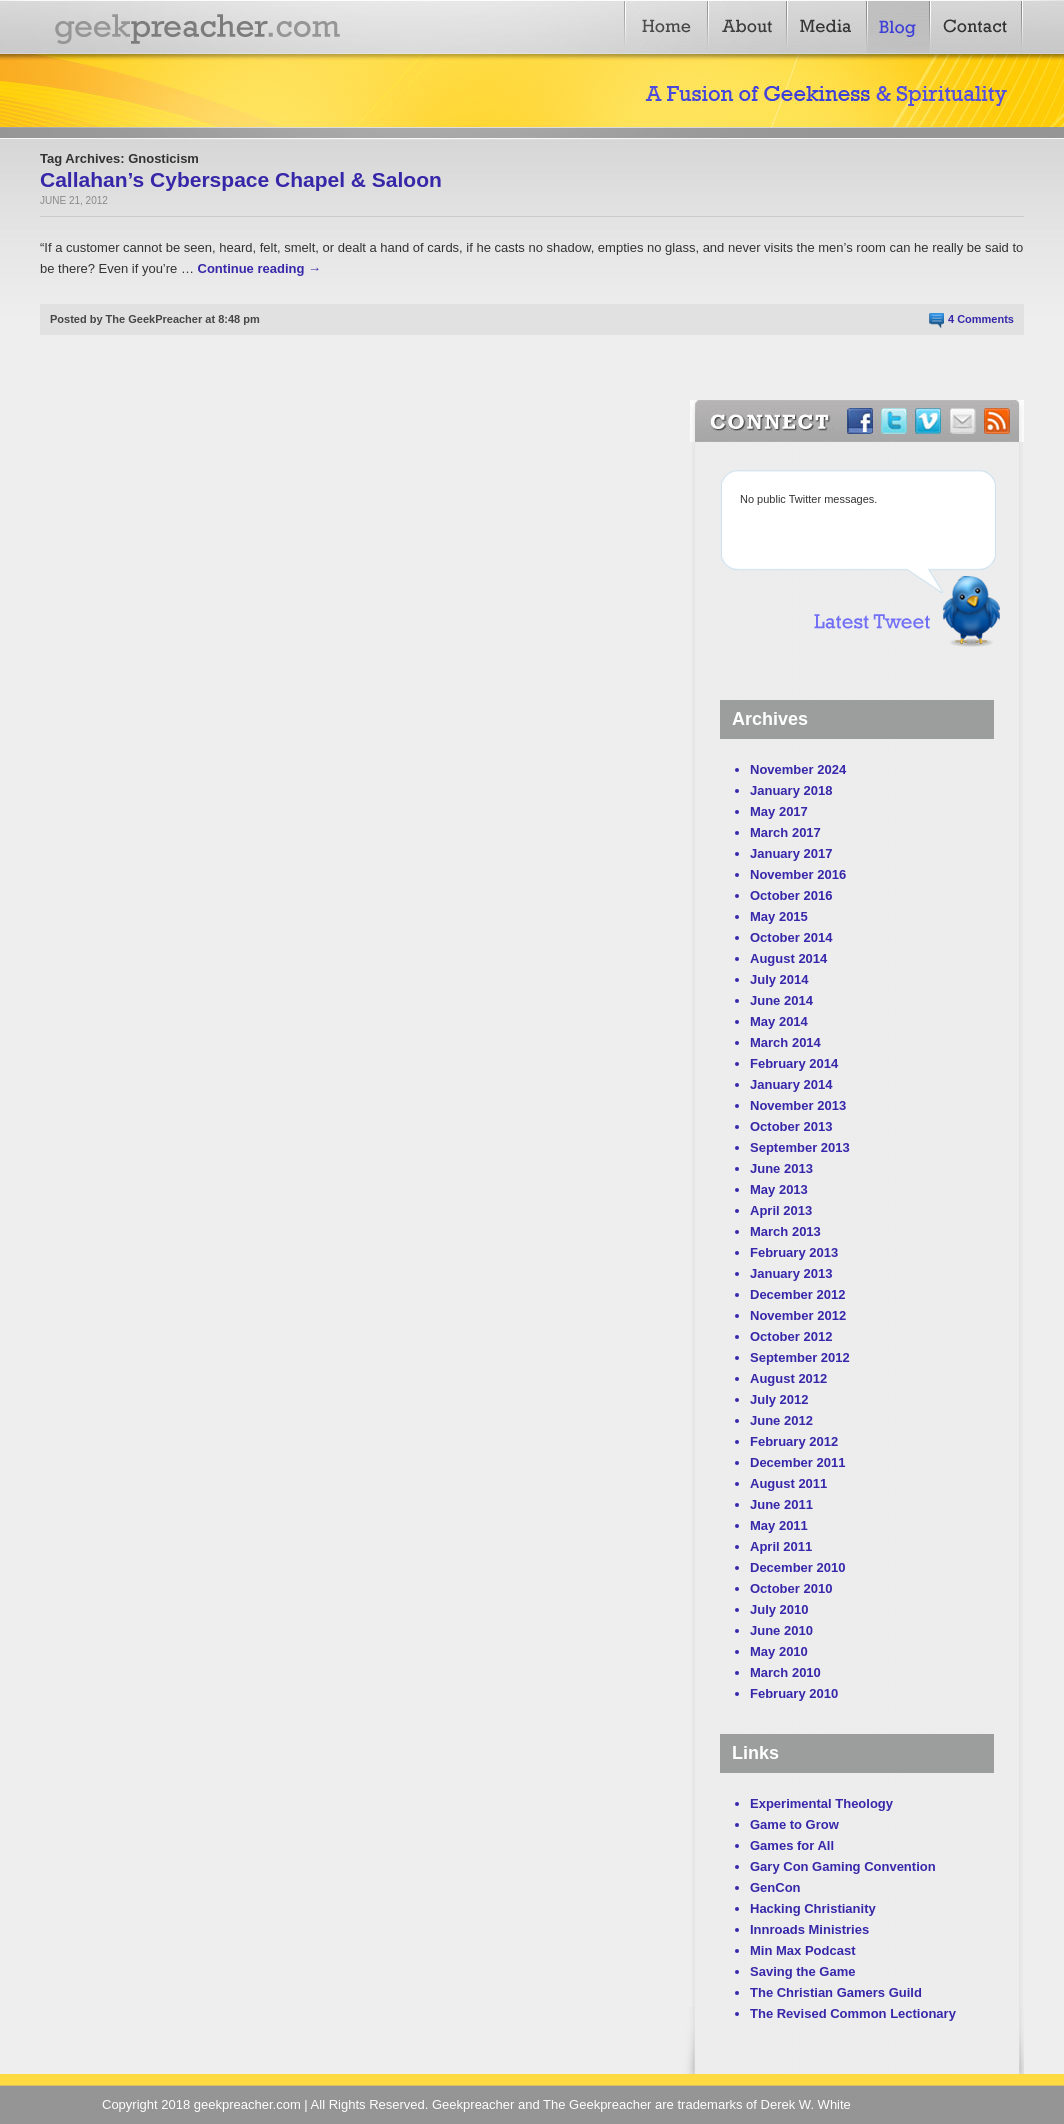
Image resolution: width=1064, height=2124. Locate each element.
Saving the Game (802, 1971)
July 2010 (779, 1609)
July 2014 (779, 979)
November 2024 (798, 769)
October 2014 (791, 937)
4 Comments (981, 319)
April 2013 (781, 1210)
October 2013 (791, 1126)
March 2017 (785, 832)
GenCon (775, 1887)
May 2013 (779, 1189)
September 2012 (800, 1357)
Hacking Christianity (813, 1908)
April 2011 (781, 1546)
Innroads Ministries (809, 1929)
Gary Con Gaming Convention (843, 1866)
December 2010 (797, 1567)
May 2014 (779, 1021)
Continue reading (260, 268)
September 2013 (800, 1147)
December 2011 (797, 1462)
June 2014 (781, 1000)
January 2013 (791, 1273)
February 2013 (794, 1252)
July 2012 (779, 1399)
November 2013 (798, 1105)
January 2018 (791, 790)
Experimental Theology (821, 1803)
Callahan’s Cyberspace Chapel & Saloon (241, 179)
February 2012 (794, 1441)
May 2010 (779, 1651)
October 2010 (791, 1588)
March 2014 (785, 1042)
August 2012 (788, 1378)
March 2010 (785, 1672)
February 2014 (794, 1063)
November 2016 (798, 874)
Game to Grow (794, 1824)
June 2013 (781, 1168)
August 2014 (788, 958)
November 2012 (798, 1315)
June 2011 (781, 1504)
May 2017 (779, 811)
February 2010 (794, 1693)
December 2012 (797, 1294)
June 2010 (781, 1630)
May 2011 (779, 1525)
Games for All (792, 1845)
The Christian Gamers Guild (836, 1992)
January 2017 (791, 853)
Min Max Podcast (802, 1950)
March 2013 (785, 1231)
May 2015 (779, 916)
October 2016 (791, 895)
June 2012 (781, 1420)
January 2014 (791, 1084)
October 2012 (791, 1336)
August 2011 (788, 1483)
